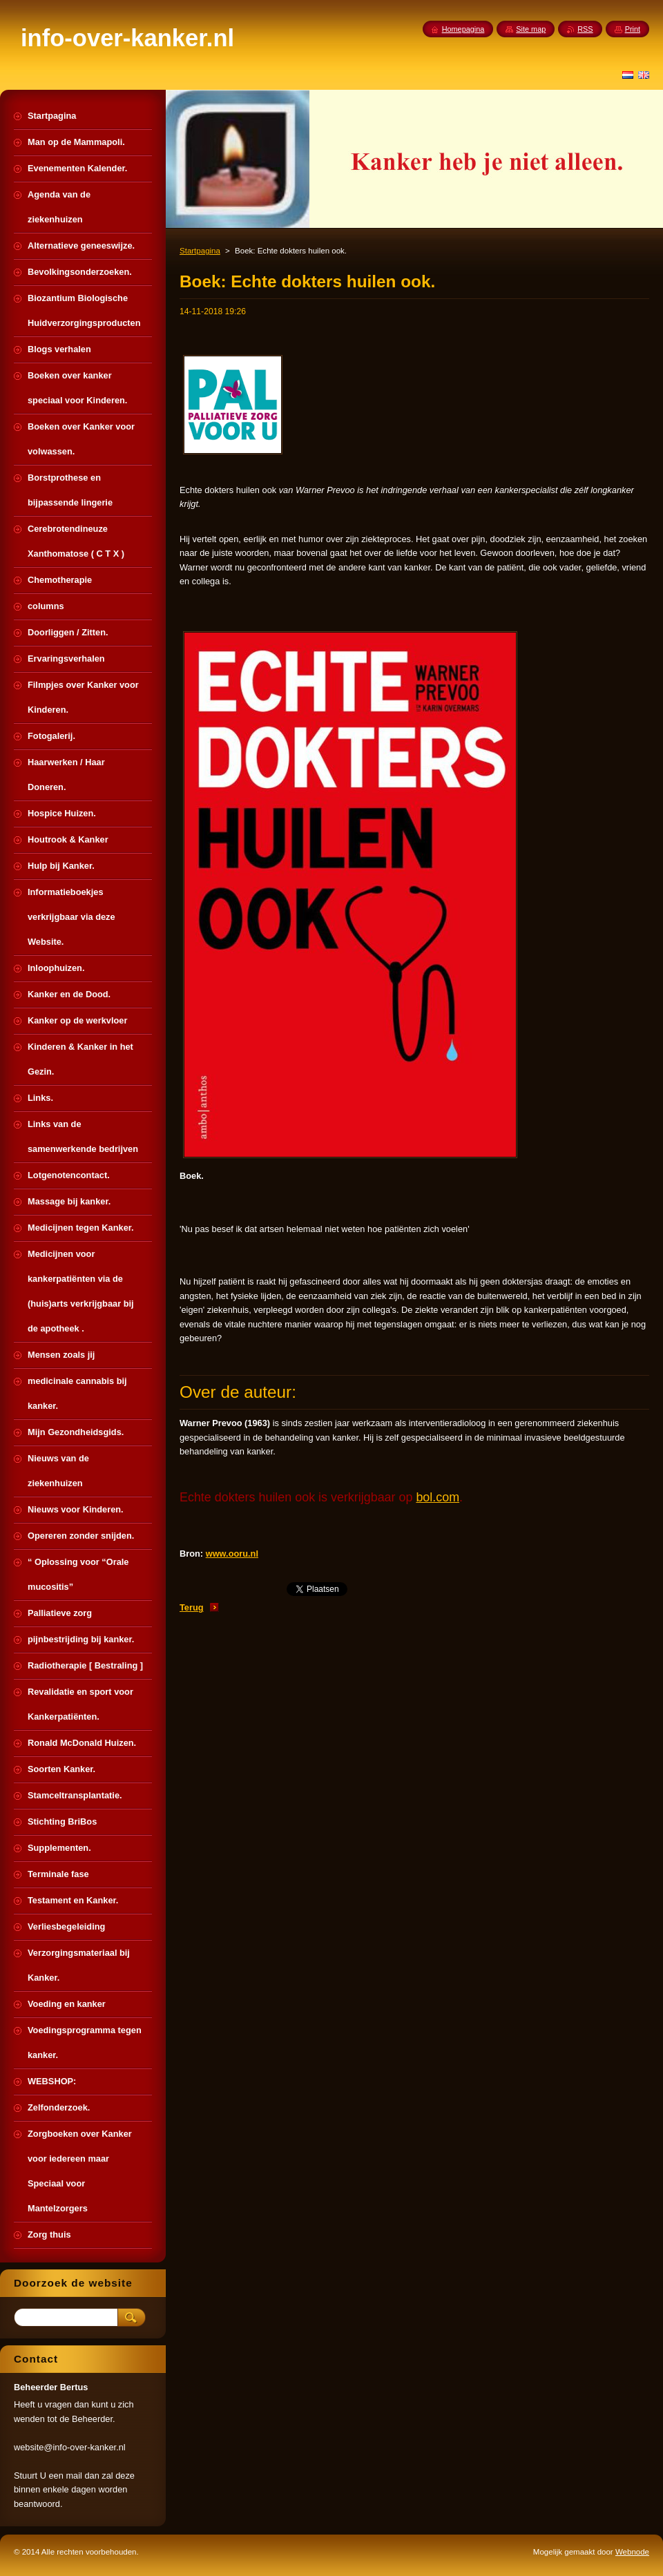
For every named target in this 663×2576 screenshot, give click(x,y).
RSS (585, 29)
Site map (531, 29)
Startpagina (200, 251)
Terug (192, 1607)
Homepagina (463, 29)
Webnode (632, 2552)
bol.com (437, 1497)
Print (632, 29)
